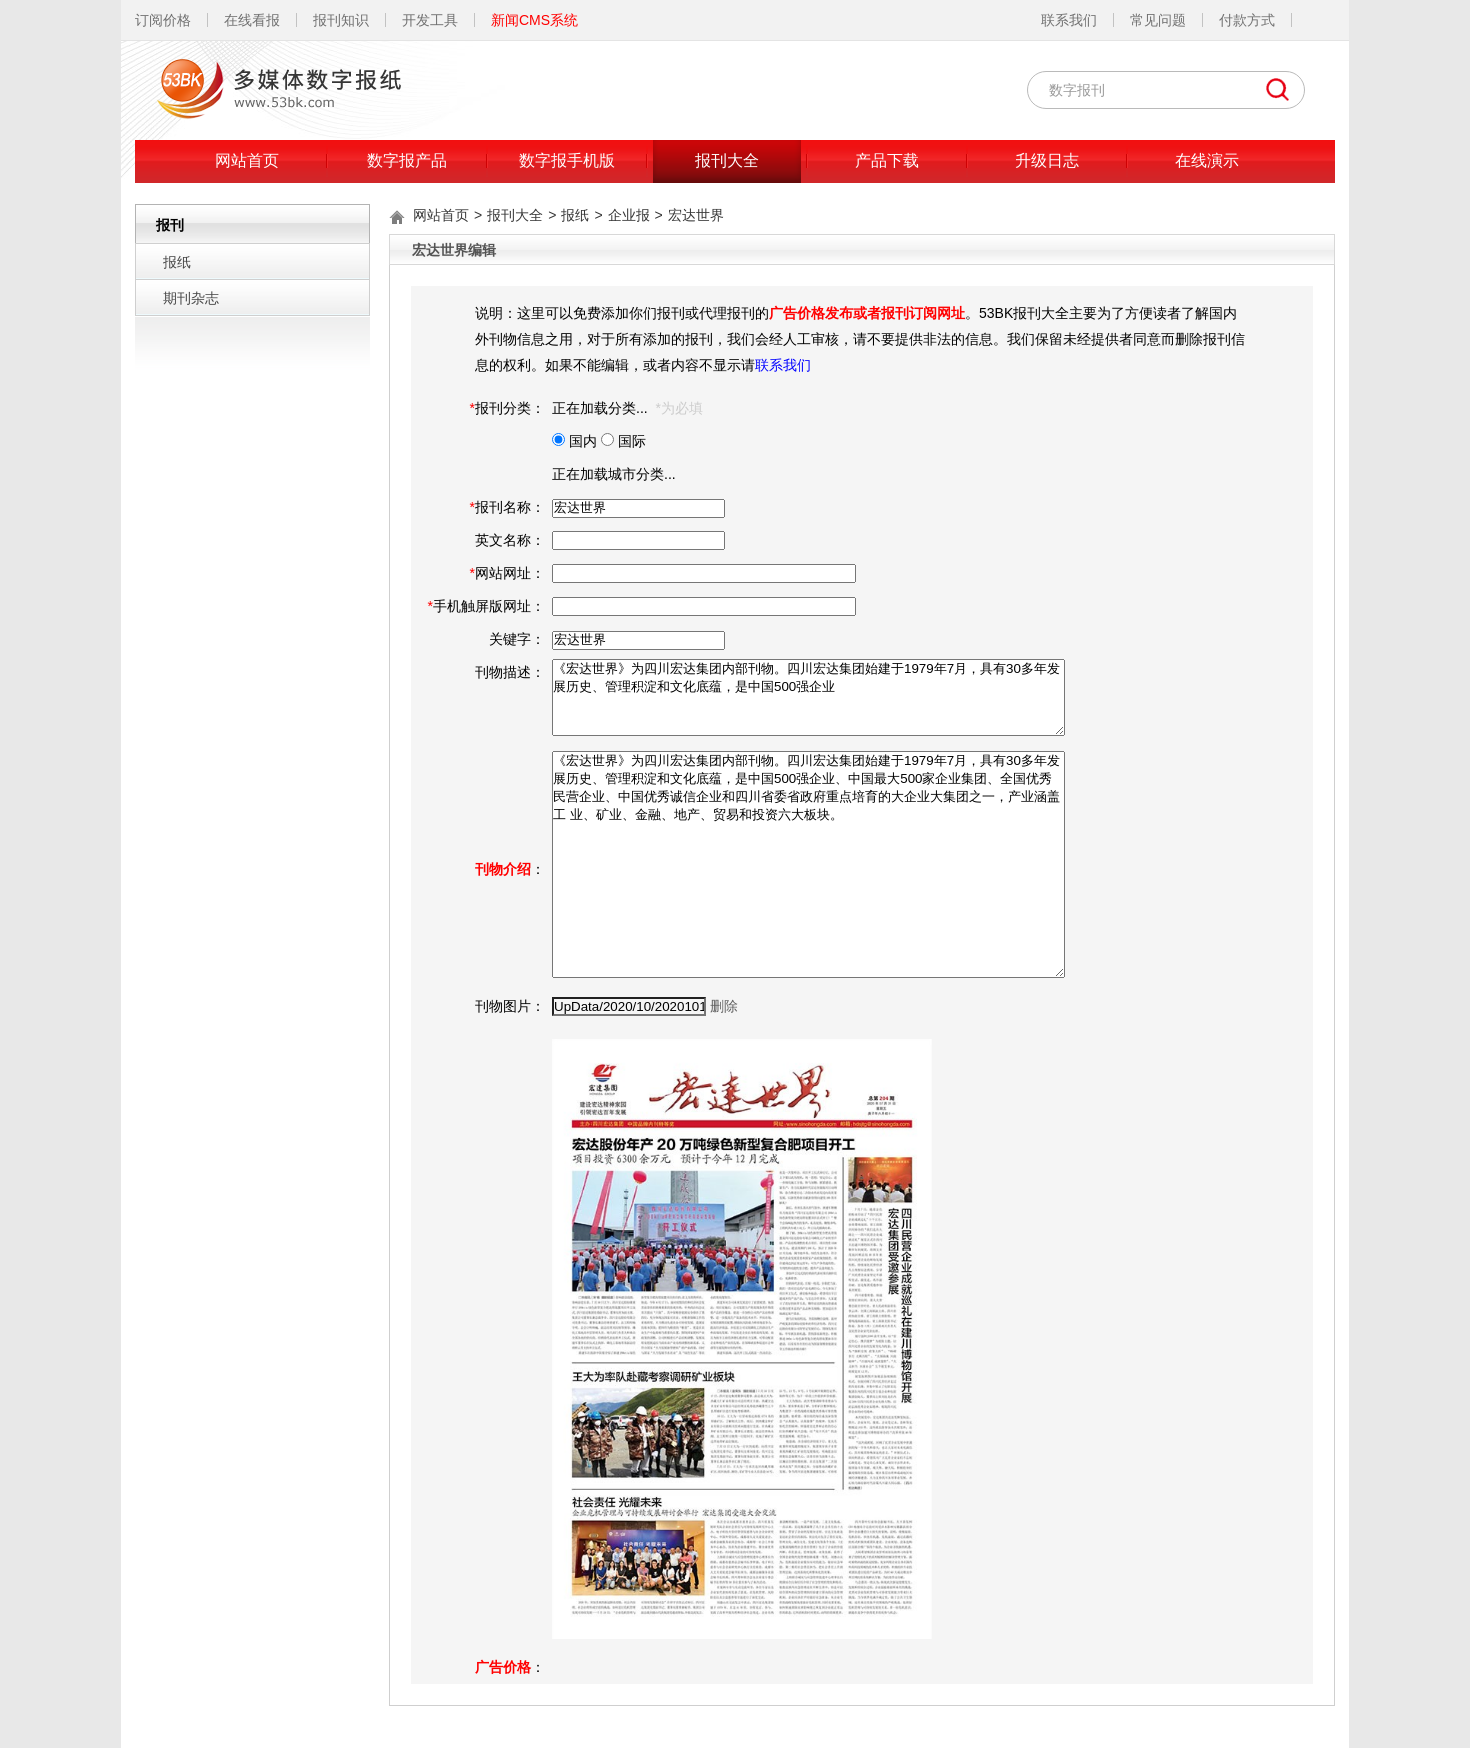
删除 (724, 1006)
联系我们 (1069, 20)
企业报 (629, 215)
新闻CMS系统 (534, 20)
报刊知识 (341, 20)
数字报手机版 (567, 160)
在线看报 (252, 20)
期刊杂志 (191, 298)
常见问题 (1158, 20)
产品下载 (887, 160)
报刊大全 (727, 160)
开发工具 (430, 20)
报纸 (177, 262)
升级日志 (1047, 160)
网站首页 (247, 160)
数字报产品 (407, 160)
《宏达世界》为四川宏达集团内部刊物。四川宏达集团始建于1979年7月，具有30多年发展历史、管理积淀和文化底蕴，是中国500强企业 (808, 697)
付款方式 (1247, 20)
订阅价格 (163, 20)
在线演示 (1207, 160)
